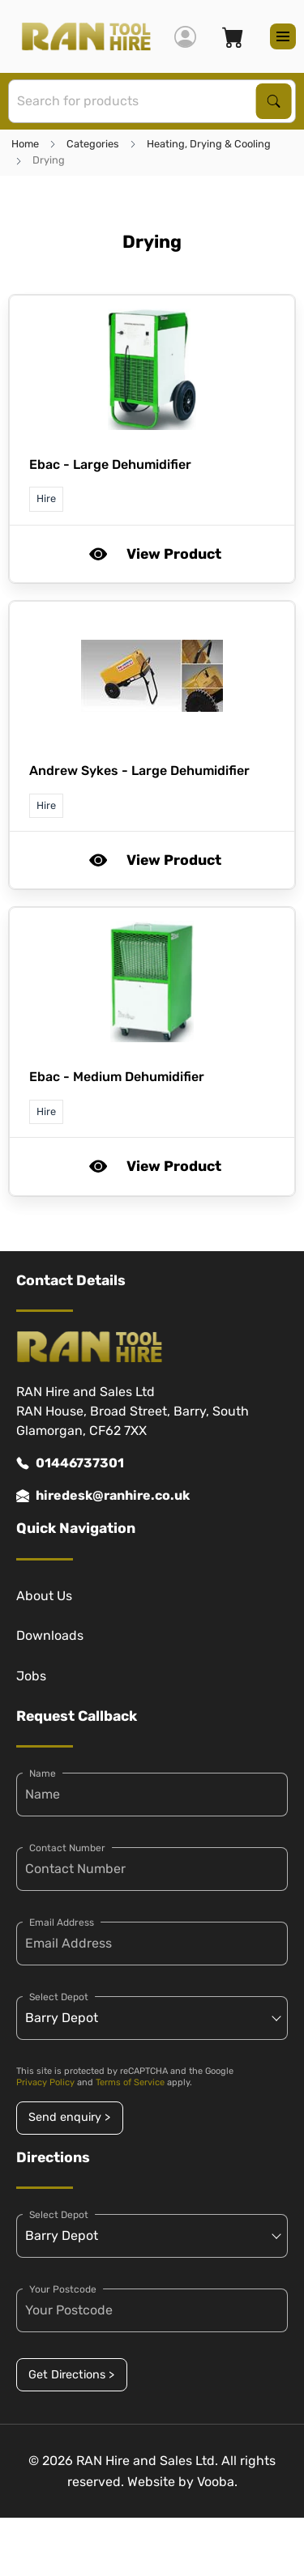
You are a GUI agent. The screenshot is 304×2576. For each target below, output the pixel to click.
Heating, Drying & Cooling (209, 144)
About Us (44, 1595)
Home (25, 144)
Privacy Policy (45, 2082)
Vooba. (217, 2481)
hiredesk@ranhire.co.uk (103, 1495)
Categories (92, 144)
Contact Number (67, 1848)
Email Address (61, 1922)
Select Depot (58, 1997)
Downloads (49, 1635)
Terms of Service (130, 2082)
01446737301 (70, 1463)
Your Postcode (62, 2289)
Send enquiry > (69, 2117)
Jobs (31, 1676)
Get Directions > (71, 2375)
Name (42, 1773)
